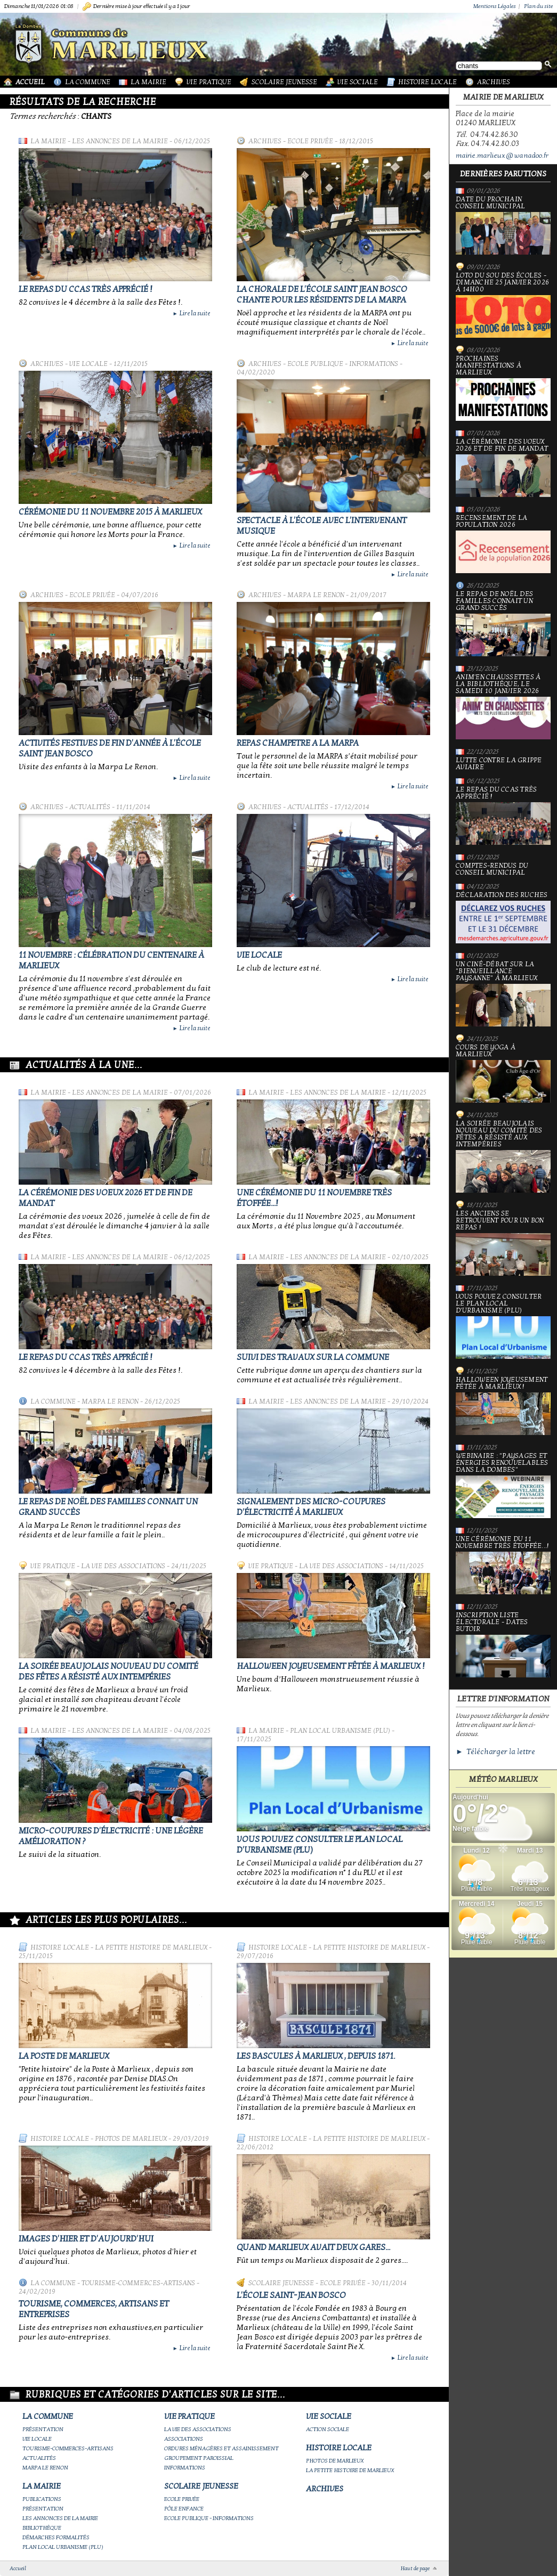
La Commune (87, 82)
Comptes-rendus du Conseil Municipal (492, 869)
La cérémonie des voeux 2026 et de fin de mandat (503, 467)
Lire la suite (191, 313)
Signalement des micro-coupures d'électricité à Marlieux (311, 1507)
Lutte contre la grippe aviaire (499, 764)
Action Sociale (327, 2429)
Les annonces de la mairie (120, 141)
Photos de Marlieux (131, 2138)
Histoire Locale (427, 82)
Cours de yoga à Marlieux (503, 1073)
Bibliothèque (41, 2527)
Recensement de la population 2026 (503, 544)
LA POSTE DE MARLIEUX (64, 2056)
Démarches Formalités (56, 2537)
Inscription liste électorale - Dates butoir (503, 1644)
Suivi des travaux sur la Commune (313, 1357)
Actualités (89, 807)
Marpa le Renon (315, 595)
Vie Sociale (357, 82)
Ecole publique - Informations (342, 364)
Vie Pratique (209, 82)
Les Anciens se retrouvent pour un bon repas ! (503, 1243)
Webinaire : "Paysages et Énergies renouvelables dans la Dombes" (503, 1485)
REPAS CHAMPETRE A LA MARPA (298, 743)
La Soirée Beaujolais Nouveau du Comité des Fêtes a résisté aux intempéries (108, 1671)
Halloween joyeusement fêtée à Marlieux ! (331, 1666)
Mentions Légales (494, 6)
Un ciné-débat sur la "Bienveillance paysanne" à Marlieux (503, 993)
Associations (183, 2438)
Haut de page (415, 2568)
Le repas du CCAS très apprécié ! (85, 289)
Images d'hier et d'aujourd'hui (86, 2238)
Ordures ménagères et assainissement (221, 2448)
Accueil (30, 82)
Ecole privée (310, 141)
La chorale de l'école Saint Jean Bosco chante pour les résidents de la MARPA (322, 294)
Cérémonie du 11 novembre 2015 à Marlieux (110, 512)
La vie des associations (123, 1566)
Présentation (42, 2429)
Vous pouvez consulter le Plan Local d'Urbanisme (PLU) (503, 1326)
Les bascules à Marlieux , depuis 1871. (316, 2056)
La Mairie (148, 82)
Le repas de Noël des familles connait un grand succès (503, 623)
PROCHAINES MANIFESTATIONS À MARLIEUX (503, 388)
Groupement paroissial (198, 2458)
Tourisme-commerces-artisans (138, 2283)
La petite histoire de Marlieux (151, 1947)
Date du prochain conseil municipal (503, 225)
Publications (41, 2499)
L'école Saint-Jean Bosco (291, 2295)
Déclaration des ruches (503, 917)
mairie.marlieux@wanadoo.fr (502, 155)
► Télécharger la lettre (495, 1751)
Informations (184, 2467)
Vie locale (88, 364)
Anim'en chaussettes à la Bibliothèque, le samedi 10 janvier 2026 (503, 706)
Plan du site (538, 6)
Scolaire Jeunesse (284, 82)
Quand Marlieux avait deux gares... (313, 2247)
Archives (493, 82)
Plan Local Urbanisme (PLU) (340, 1730)
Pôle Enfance (184, 2508)
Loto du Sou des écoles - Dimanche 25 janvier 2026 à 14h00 (503, 305)
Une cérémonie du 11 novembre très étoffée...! (503, 1565)
